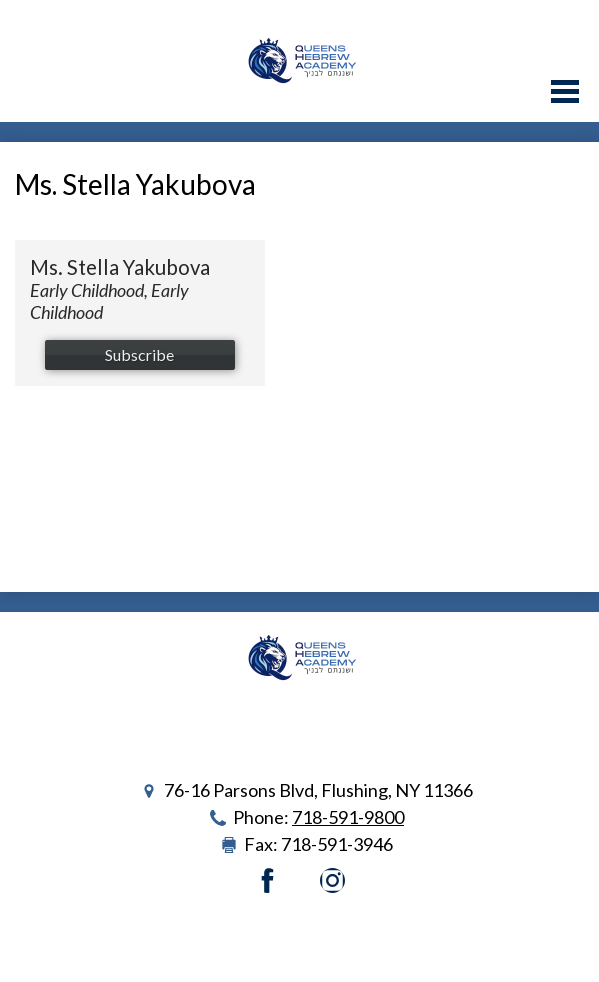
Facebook (267, 880)
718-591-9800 (348, 817)
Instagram (332, 880)
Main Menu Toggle (565, 91)
